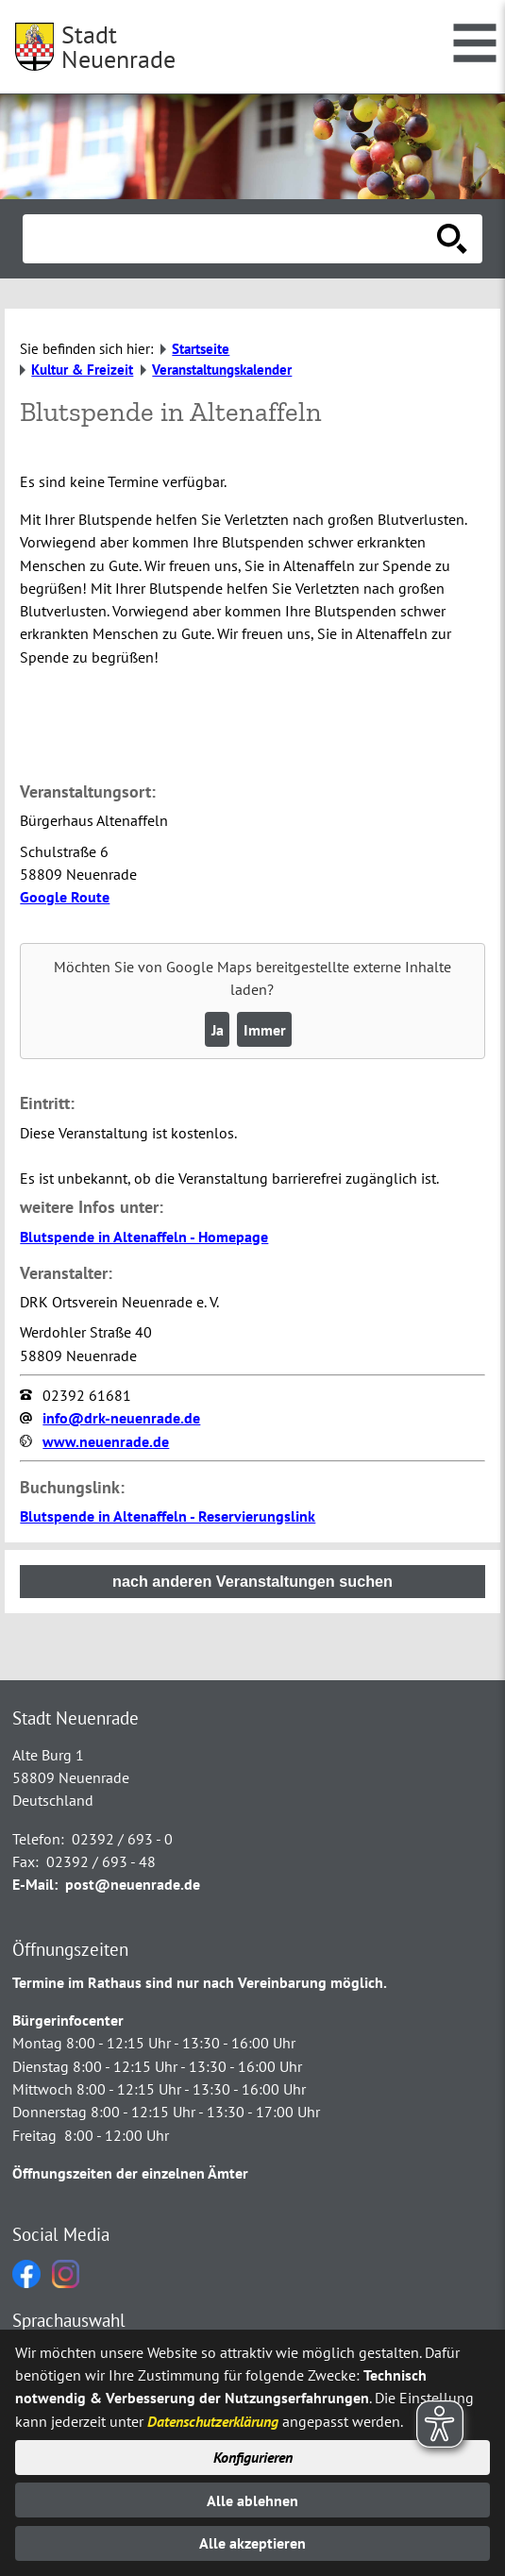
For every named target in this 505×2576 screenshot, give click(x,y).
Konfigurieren (253, 2457)
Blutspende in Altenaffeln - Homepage (144, 1236)
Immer (265, 1029)
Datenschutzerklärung (212, 2421)
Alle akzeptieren (252, 2543)
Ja (217, 1029)
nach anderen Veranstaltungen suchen (252, 1581)
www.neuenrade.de (105, 1441)
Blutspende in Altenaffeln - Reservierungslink (167, 1516)
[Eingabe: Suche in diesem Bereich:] (231, 239)
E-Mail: (35, 1884)
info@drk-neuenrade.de (121, 1417)
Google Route (64, 896)
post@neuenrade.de (132, 1884)
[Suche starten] (452, 239)
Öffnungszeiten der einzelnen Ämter (130, 2173)
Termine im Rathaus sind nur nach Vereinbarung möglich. (199, 1982)
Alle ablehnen (252, 2500)
